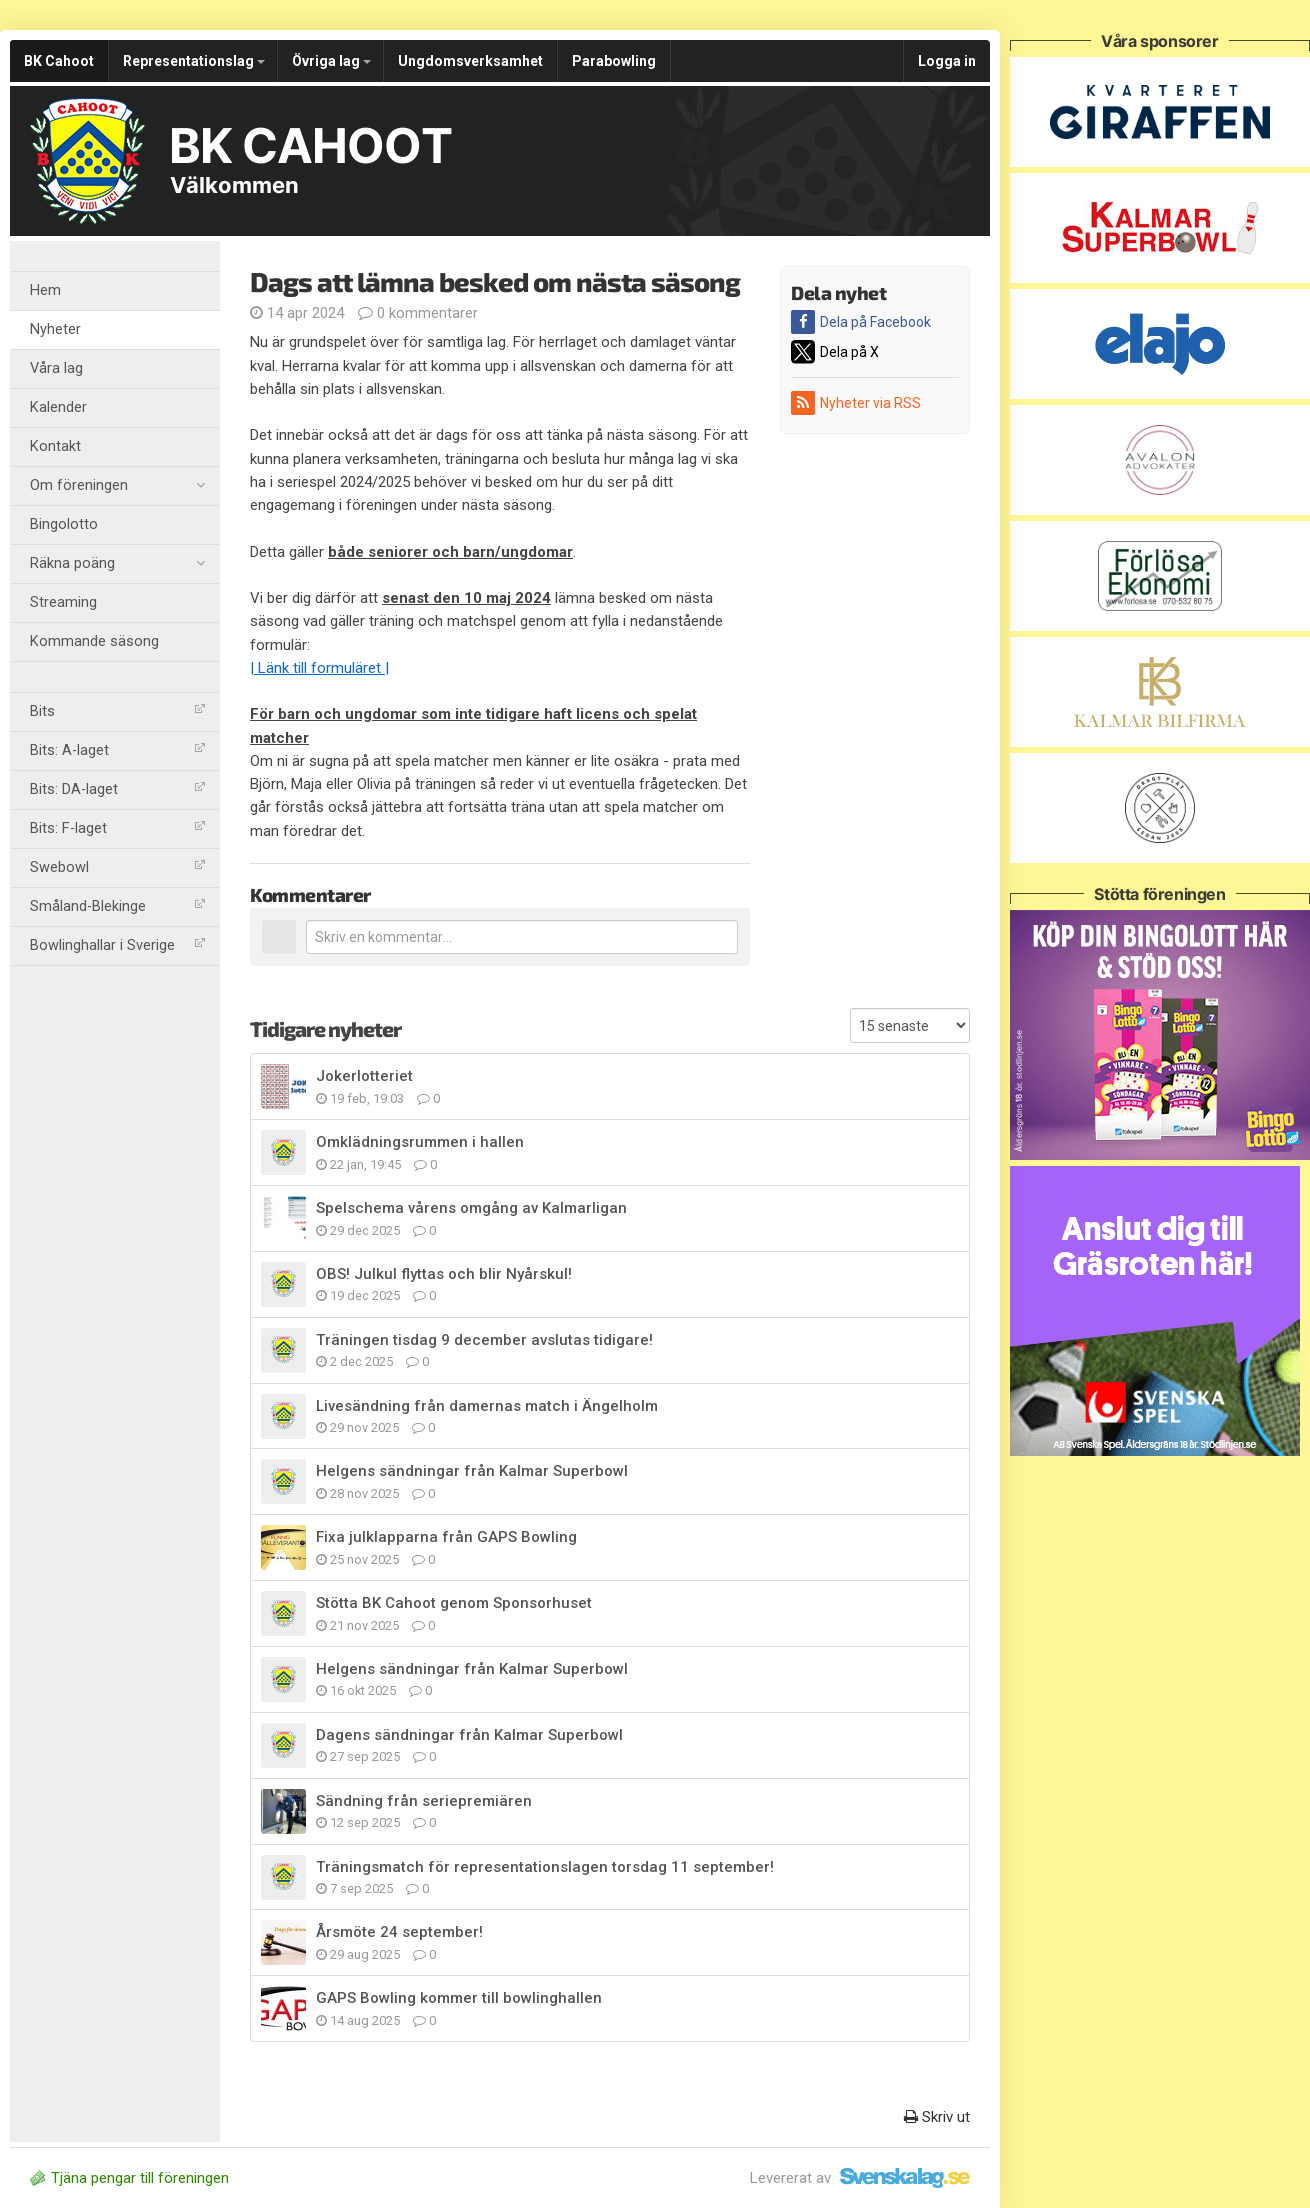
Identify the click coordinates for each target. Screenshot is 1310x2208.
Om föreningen (117, 486)
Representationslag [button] (194, 61)
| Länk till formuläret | (319, 668)
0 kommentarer (418, 313)
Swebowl (117, 867)
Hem (45, 290)
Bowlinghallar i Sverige (117, 945)
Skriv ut (937, 2117)
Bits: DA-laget (117, 789)
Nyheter (55, 329)
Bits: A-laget (117, 750)
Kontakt (55, 446)
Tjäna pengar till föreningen (129, 2178)
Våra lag (56, 368)
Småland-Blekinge (117, 906)
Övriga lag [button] (331, 61)
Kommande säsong (94, 641)
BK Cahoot (59, 61)
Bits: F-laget (117, 828)
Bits (117, 711)
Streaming (63, 602)
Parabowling (614, 61)
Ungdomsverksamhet (470, 61)
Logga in (947, 61)
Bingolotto (64, 524)
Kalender (58, 407)
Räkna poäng (117, 564)
